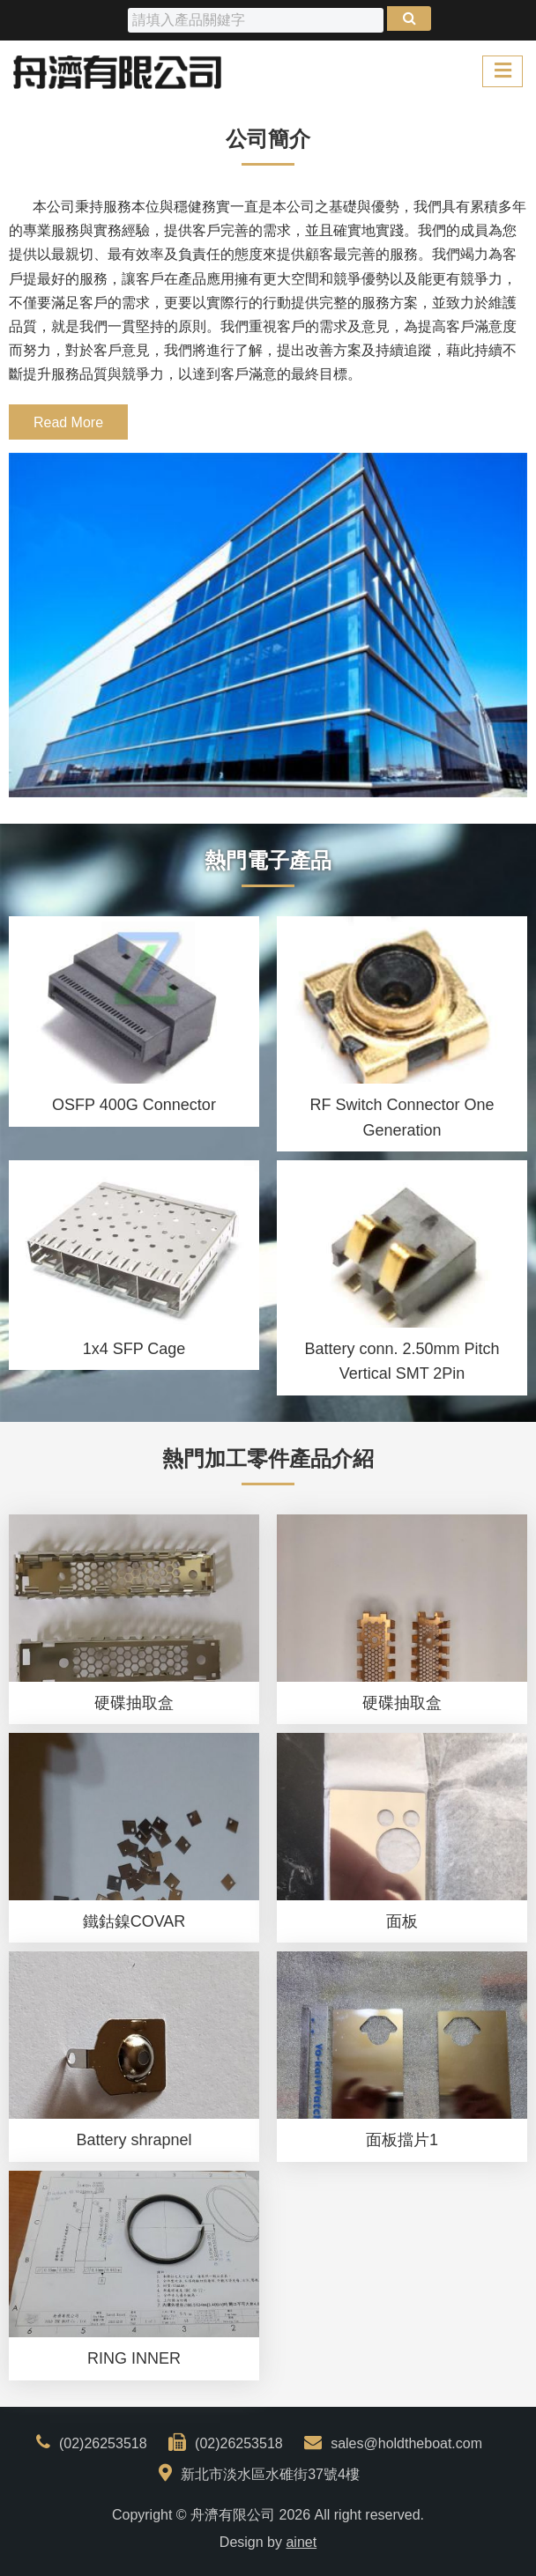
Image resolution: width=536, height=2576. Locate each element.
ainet (301, 2542)
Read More (68, 422)
